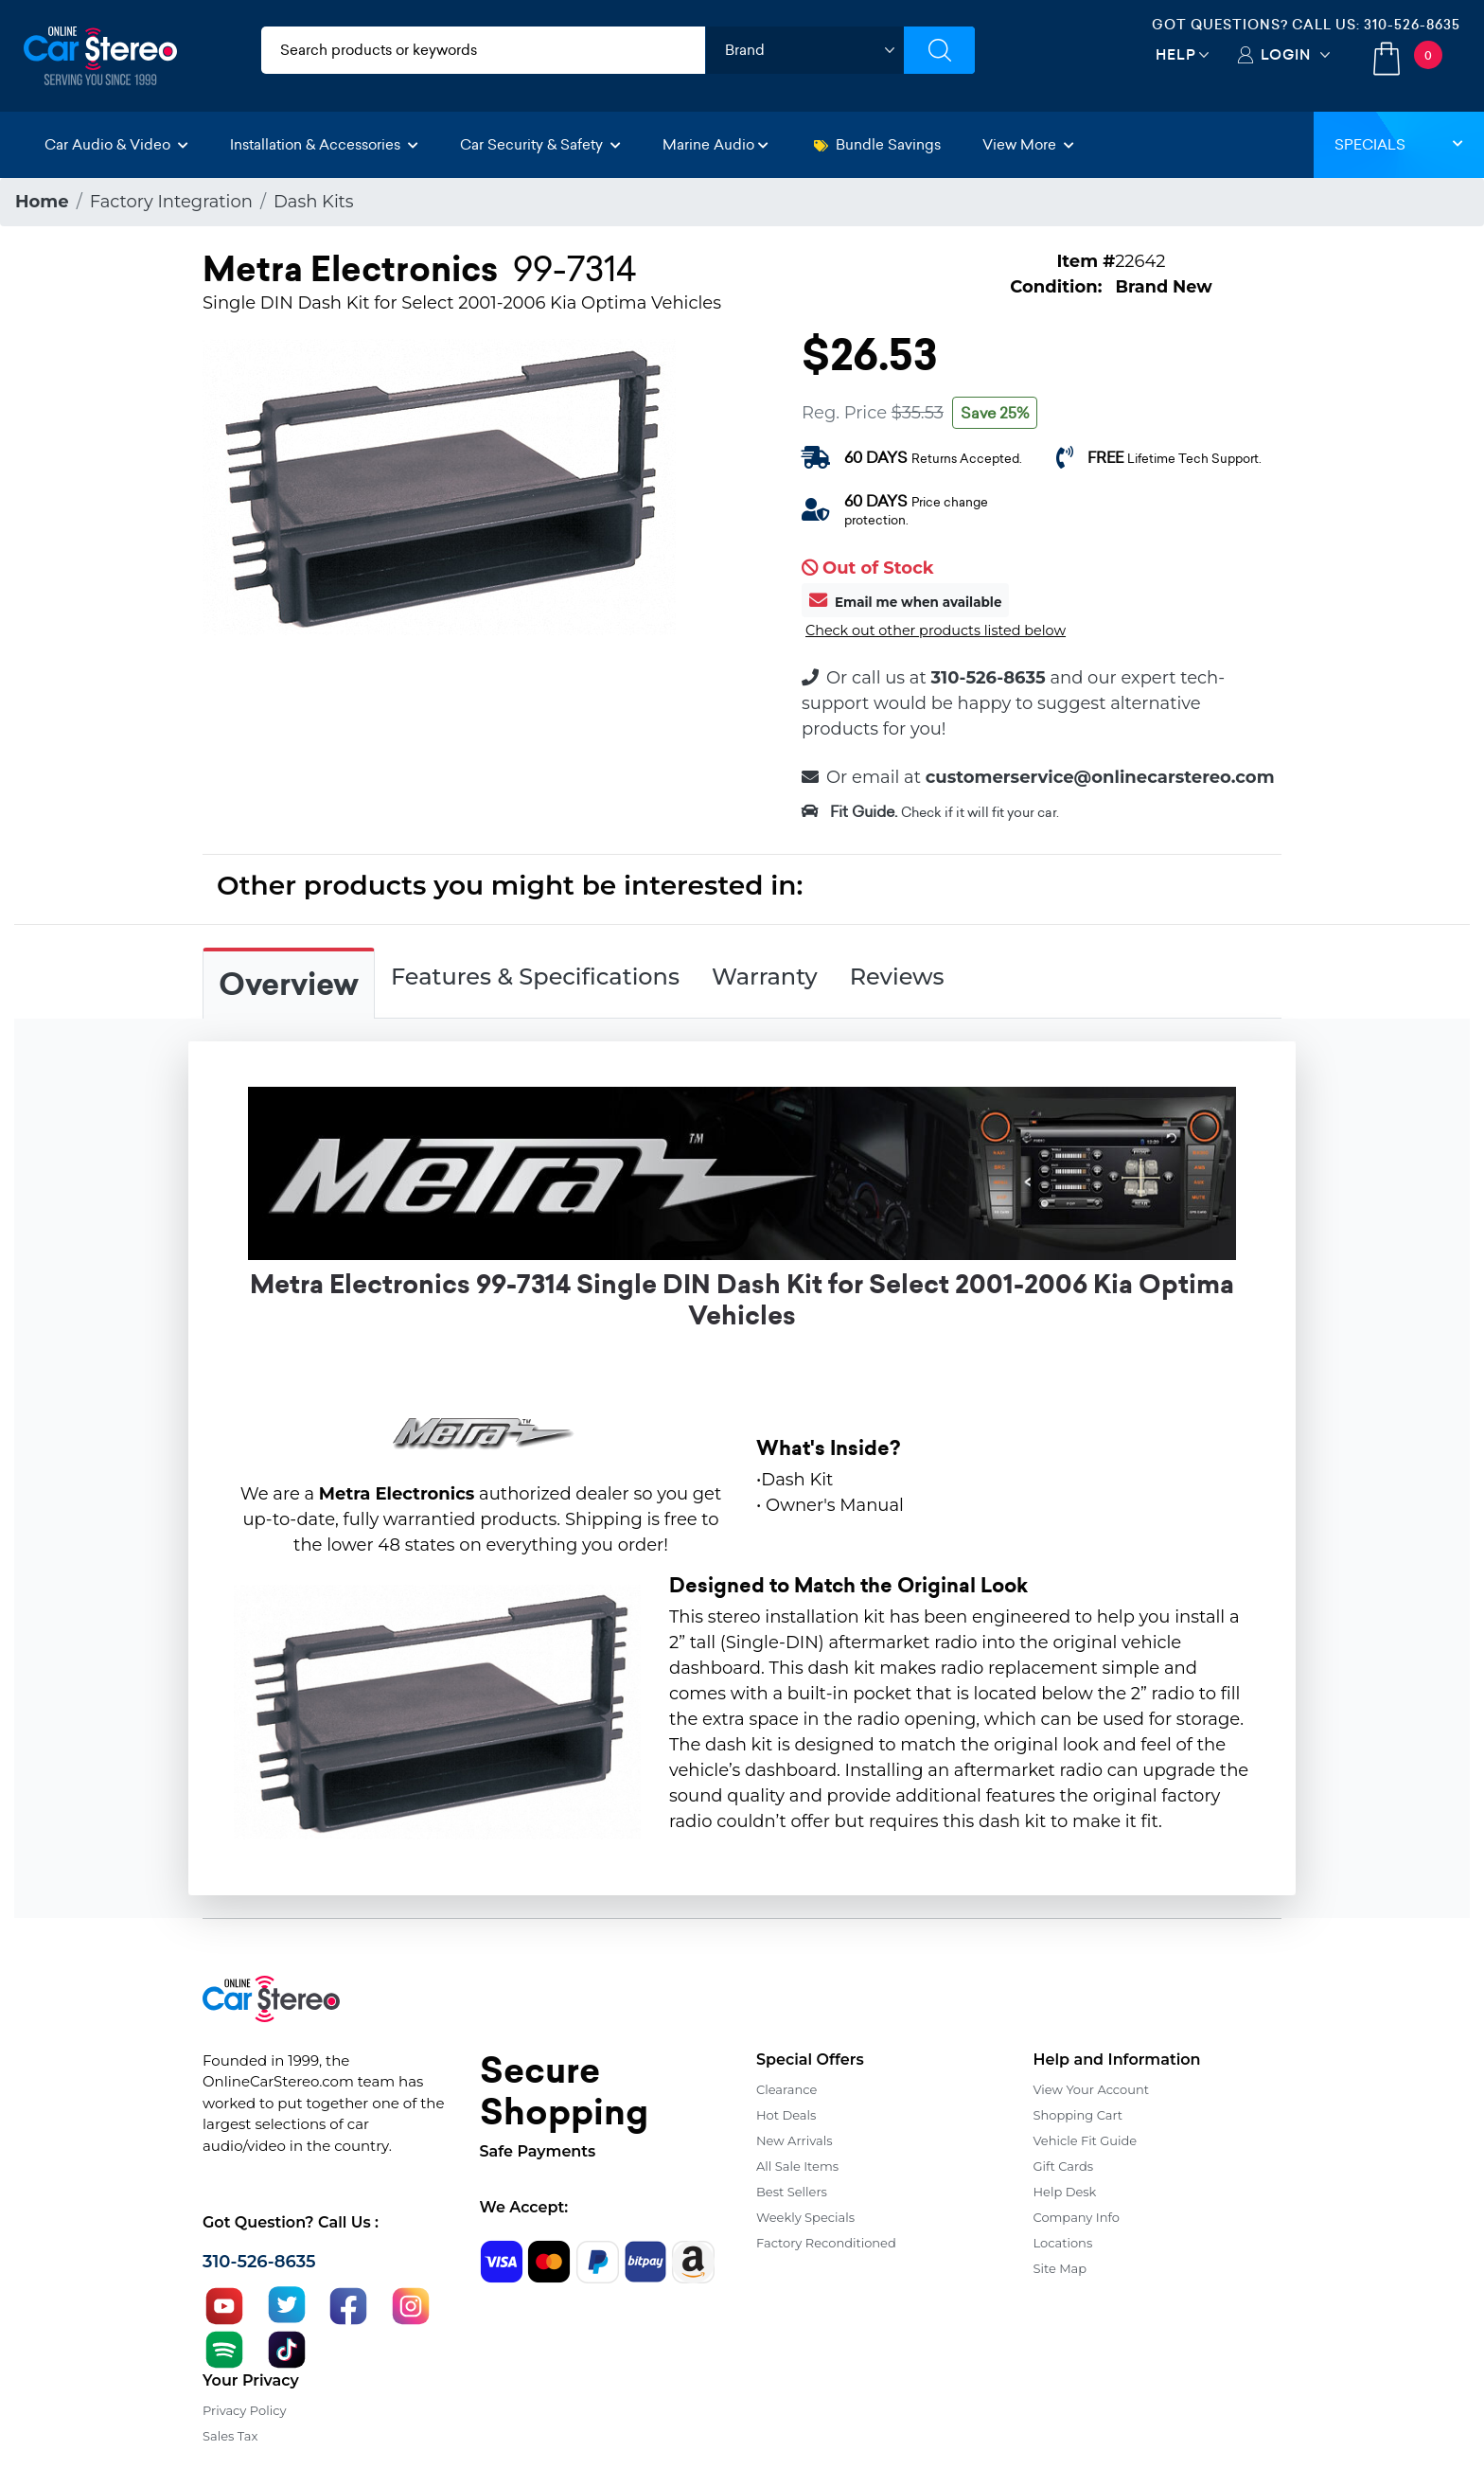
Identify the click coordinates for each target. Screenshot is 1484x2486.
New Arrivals (794, 2140)
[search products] (483, 50)
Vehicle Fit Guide (1086, 2140)
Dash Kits (314, 201)
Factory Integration (171, 201)
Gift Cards (1064, 2166)
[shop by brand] (804, 50)
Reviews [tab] (897, 976)
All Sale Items (797, 2166)
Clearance (786, 2089)
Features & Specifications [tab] (535, 976)
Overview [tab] (289, 984)
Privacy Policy (244, 2410)
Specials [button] (1398, 144)
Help (1176, 54)
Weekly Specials (805, 2217)
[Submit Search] (939, 50)
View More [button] (1028, 144)
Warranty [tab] (765, 976)
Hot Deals (786, 2114)
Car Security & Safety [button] (540, 144)
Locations (1063, 2242)
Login (1286, 54)
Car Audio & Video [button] (116, 144)
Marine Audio (715, 144)
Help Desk (1065, 2191)
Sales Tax (230, 2435)
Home (42, 201)
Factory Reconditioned (826, 2242)
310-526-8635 (1412, 24)
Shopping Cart (1078, 2114)
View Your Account (1092, 2089)
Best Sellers (791, 2191)
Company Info (1077, 2217)
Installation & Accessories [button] (324, 144)
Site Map (1060, 2268)
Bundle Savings (877, 144)
